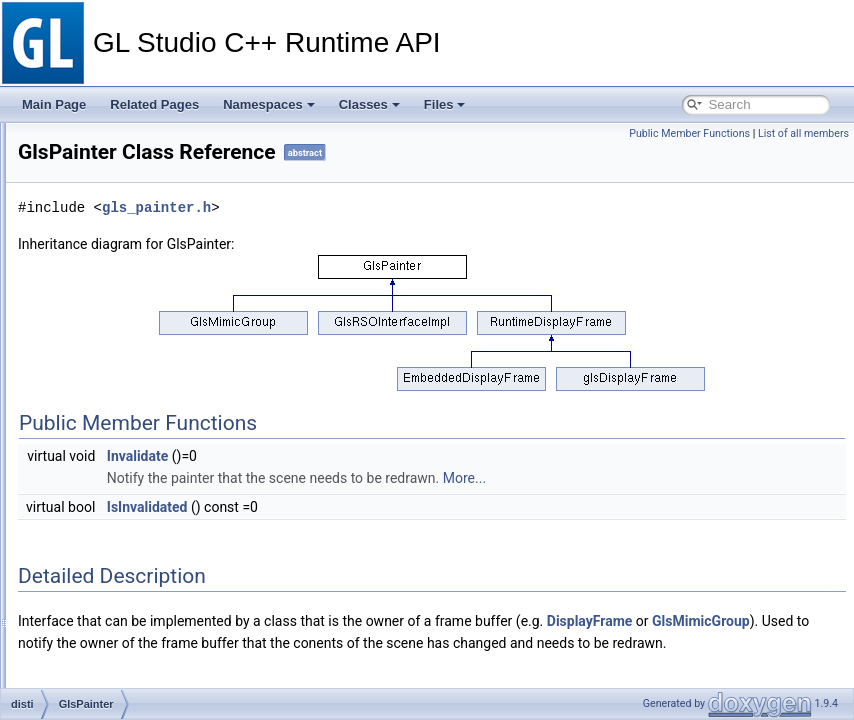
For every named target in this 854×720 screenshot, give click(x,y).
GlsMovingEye (120, 239)
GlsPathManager (127, 437)
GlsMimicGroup (123, 195)
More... (744, 506)
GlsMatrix (107, 151)
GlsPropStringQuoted (139, 547)
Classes (369, 104)
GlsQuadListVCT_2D (138, 613)
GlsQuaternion (120, 635)
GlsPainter (110, 415)
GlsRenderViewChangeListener (166, 679)
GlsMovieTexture (126, 217)
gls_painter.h (436, 235)
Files (445, 104)
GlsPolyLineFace (127, 481)
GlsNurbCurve (120, 371)
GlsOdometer (117, 393)
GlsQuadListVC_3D (134, 591)
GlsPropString (119, 525)
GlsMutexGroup (124, 327)
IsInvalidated (427, 535)
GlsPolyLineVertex (131, 503)
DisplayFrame (341, 671)
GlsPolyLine (114, 459)
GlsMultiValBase (125, 283)
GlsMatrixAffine (122, 173)
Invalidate (418, 484)
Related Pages (154, 104)
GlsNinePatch (118, 349)
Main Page (54, 104)
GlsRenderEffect (126, 657)
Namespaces (269, 104)
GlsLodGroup (117, 129)
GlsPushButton (122, 569)
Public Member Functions (689, 133)
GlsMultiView (116, 305)
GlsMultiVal (112, 261)
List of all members (803, 133)
